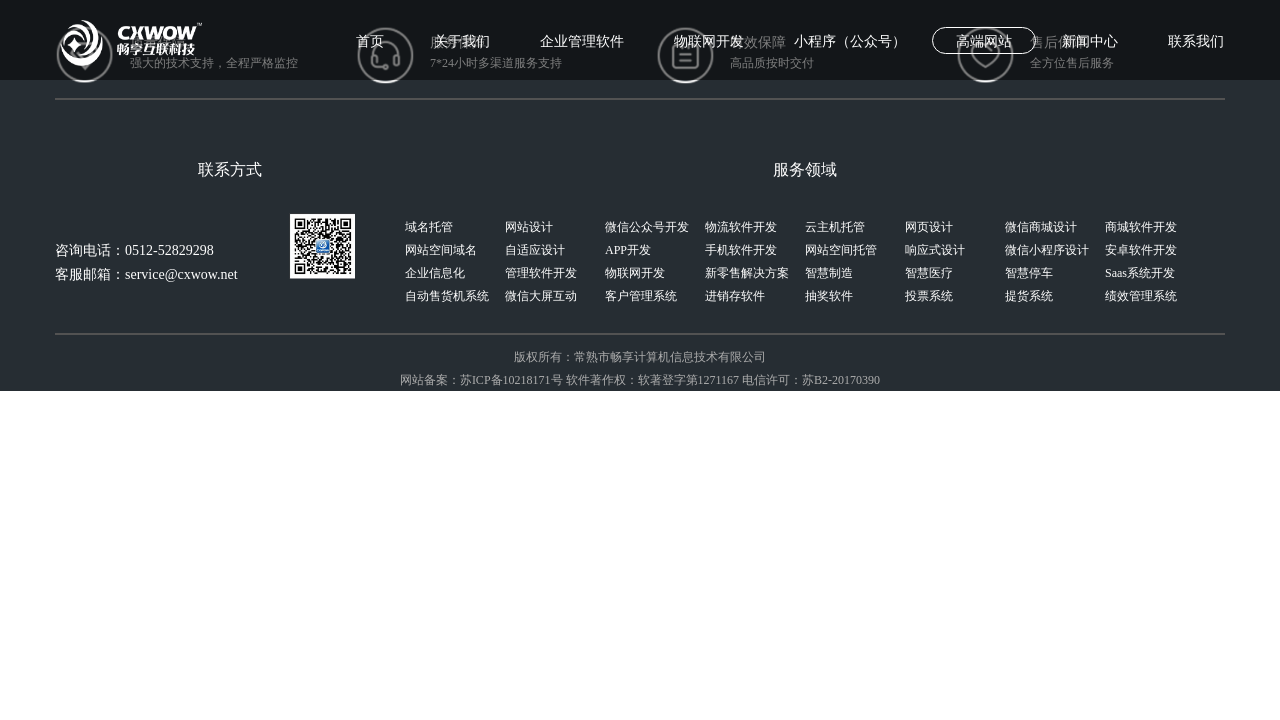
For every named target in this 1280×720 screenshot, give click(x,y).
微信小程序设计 (1047, 250)
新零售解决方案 (747, 273)
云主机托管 (835, 227)
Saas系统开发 (1140, 273)
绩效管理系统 (1141, 296)
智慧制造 (829, 273)
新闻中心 (1090, 41)
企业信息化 (435, 273)
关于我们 (462, 41)
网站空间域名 (441, 250)
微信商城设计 (1041, 227)
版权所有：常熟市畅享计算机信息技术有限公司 (640, 357)
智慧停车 (1029, 273)
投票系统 (929, 296)
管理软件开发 (541, 273)
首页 (370, 41)
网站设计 (529, 227)
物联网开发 (709, 41)
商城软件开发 (1141, 227)
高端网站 (984, 41)
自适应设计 (535, 250)
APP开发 (628, 250)
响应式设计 (935, 250)
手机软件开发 (741, 250)
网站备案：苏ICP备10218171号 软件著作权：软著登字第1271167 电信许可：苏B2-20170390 (640, 380)
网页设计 (929, 227)
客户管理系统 (641, 296)
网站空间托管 (841, 250)
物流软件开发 (741, 227)
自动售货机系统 (447, 296)
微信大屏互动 (541, 296)
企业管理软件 (582, 41)
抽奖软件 (829, 296)
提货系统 (1029, 296)
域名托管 (429, 227)
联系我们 (1196, 41)
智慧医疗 (929, 273)
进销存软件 (735, 296)
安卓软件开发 (1141, 250)
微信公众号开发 (647, 227)
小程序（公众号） (850, 41)
